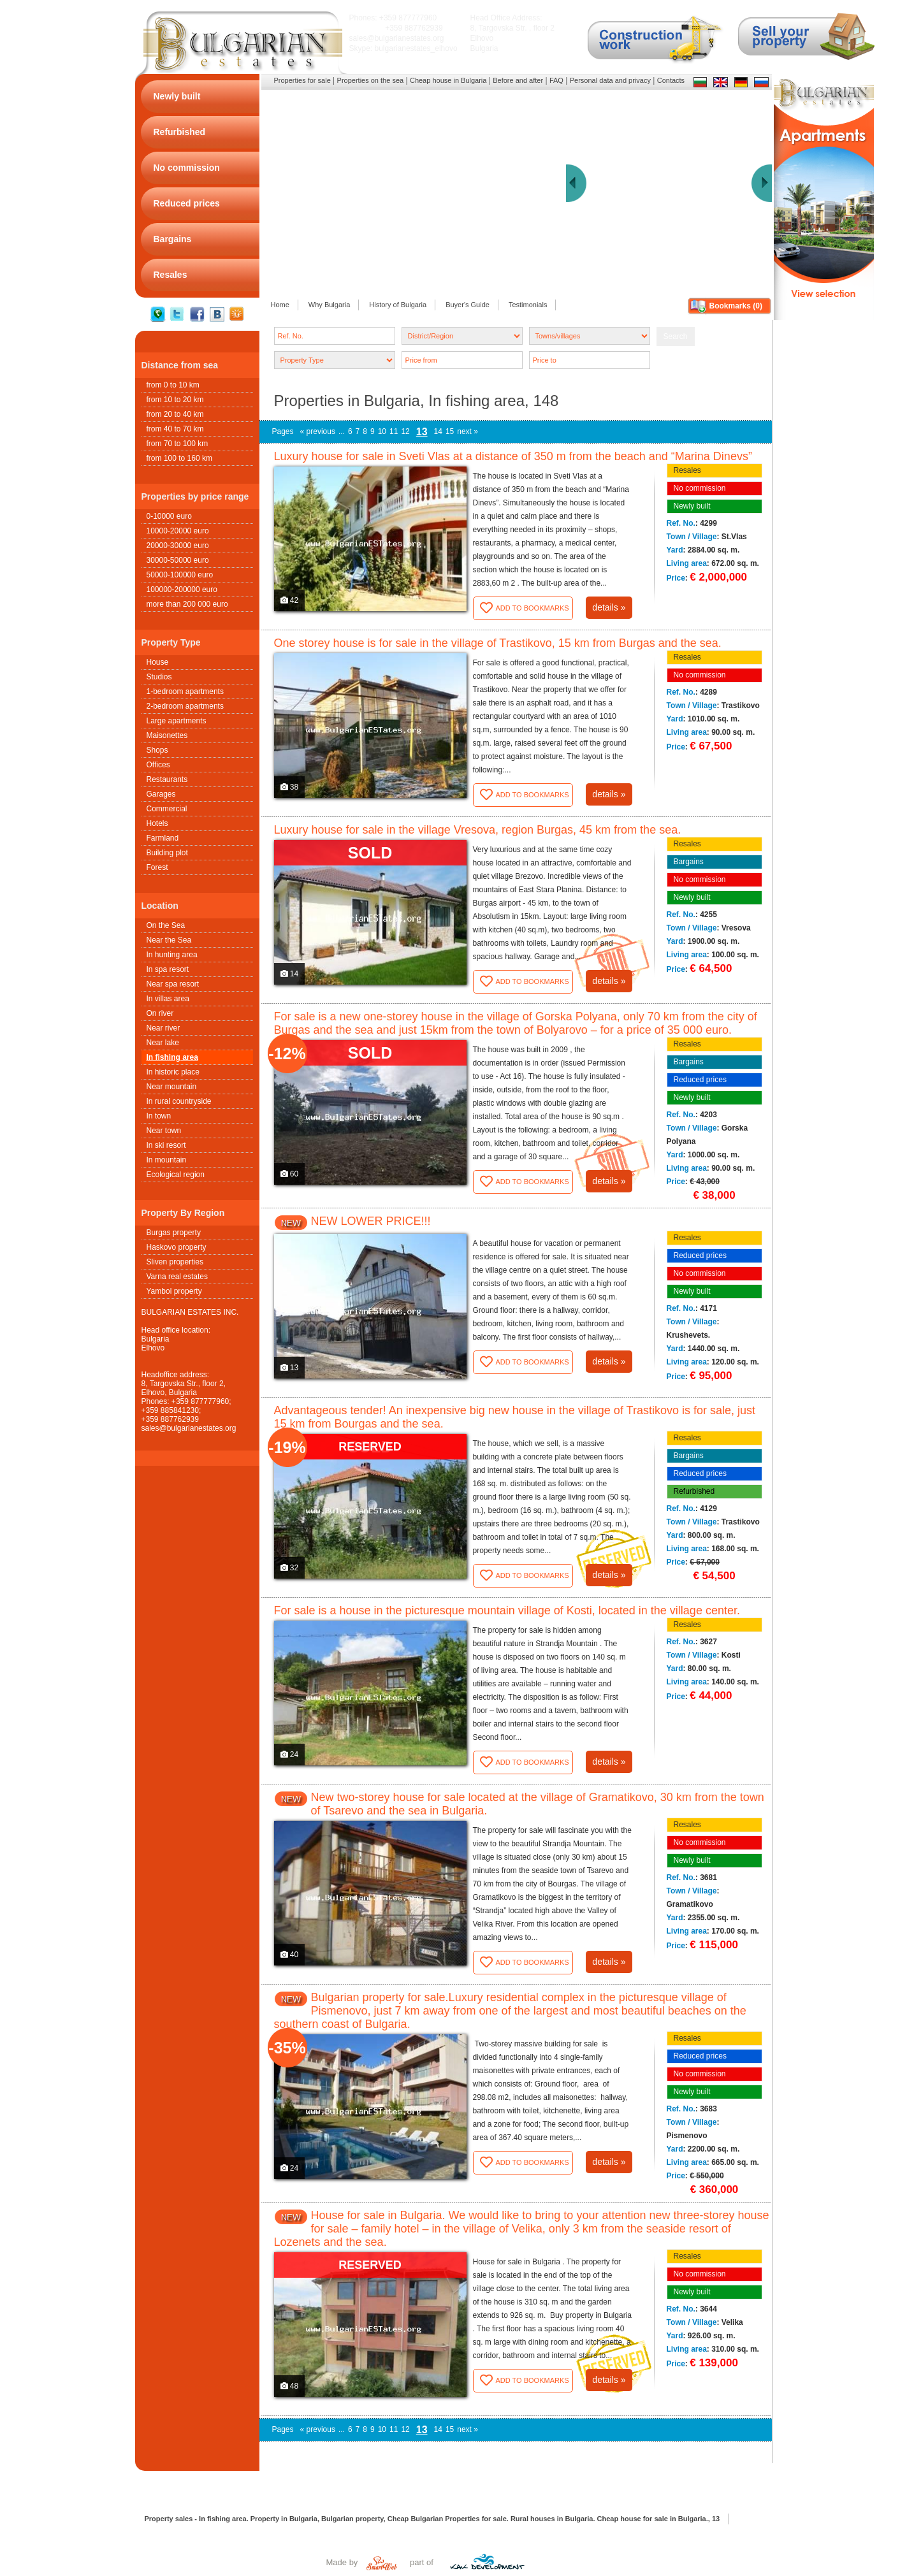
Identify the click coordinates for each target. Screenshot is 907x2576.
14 (438, 431)
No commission (700, 488)
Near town (164, 1130)
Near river (163, 1028)
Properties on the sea (370, 80)
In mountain (167, 1159)
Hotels (157, 823)
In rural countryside (179, 1101)
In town (159, 1115)
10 (382, 431)
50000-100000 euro (180, 574)
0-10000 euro (169, 516)
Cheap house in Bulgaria (448, 80)
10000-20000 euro (178, 530)
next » (467, 431)
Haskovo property (177, 1247)
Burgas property (174, 1232)
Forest (157, 867)
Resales (687, 470)
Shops (157, 750)
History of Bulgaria (397, 304)
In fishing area (172, 1057)
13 (422, 431)
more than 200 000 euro (187, 604)
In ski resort (166, 1145)
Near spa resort (173, 984)
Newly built (692, 506)
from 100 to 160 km (179, 458)
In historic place (173, 1071)
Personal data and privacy (610, 80)
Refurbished (694, 1491)
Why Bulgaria (329, 304)
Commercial (167, 808)
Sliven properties (175, 1261)
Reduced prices (700, 1079)
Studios (159, 676)
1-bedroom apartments (185, 691)
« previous (317, 431)
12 (405, 431)
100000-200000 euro (182, 589)
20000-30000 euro (178, 545)
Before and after (518, 80)
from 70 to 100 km (177, 443)
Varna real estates (177, 1276)
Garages (161, 794)
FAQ (556, 80)
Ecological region (176, 1174)
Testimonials (528, 304)
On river (160, 1013)
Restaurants (167, 779)
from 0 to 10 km (173, 384)
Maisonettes (167, 735)
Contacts (671, 80)
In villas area (168, 998)
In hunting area (172, 954)
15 (450, 431)
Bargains (689, 861)
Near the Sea (169, 940)
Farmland (163, 838)
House (158, 662)
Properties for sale (302, 80)
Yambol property (174, 1291)
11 (393, 431)
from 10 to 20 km (175, 399)
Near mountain (172, 1086)
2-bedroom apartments (185, 706)
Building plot (167, 852)
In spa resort (168, 969)
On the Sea (166, 925)
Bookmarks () (735, 305)
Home (280, 304)
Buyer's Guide (468, 304)
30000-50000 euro (178, 560)
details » (608, 607)
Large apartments (177, 720)
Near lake (163, 1042)
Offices (158, 764)
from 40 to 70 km (175, 428)
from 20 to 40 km (175, 414)
